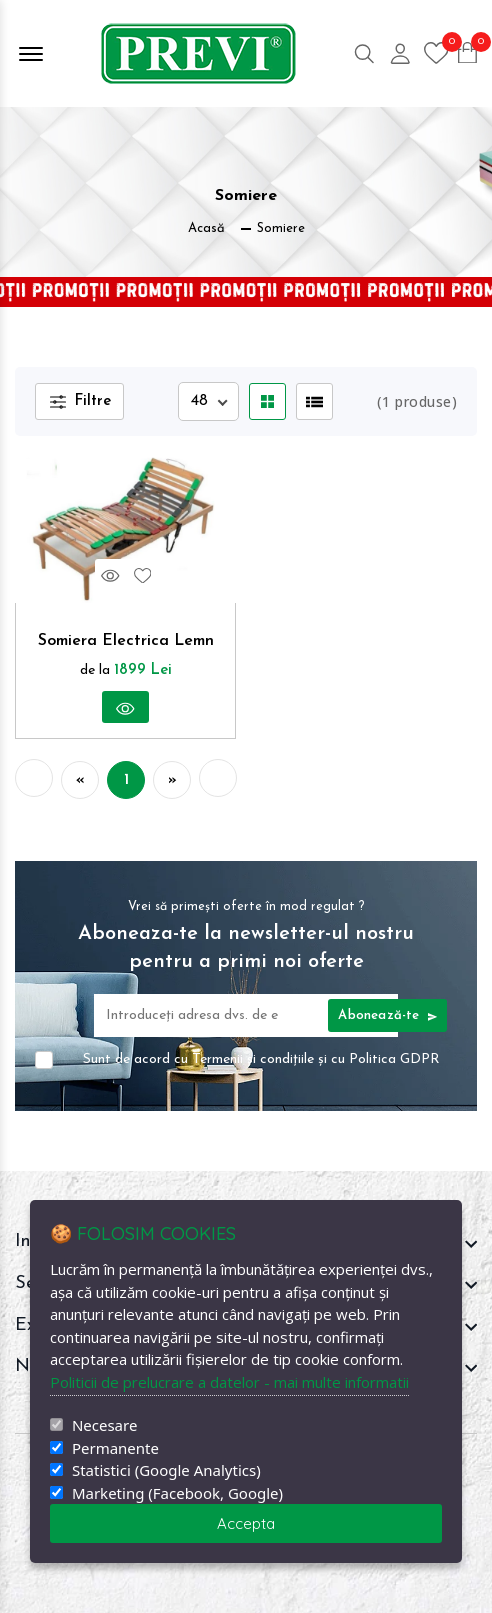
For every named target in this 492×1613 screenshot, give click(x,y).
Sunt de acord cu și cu (261, 1059)
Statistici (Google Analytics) (166, 1470)
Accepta (246, 1523)
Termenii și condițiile (253, 1059)
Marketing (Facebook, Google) (177, 1493)
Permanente (115, 1448)
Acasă (206, 228)
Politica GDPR (394, 1059)
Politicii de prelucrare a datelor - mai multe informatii (229, 1382)
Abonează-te (387, 1015)
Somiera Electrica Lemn (126, 641)
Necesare (104, 1425)
